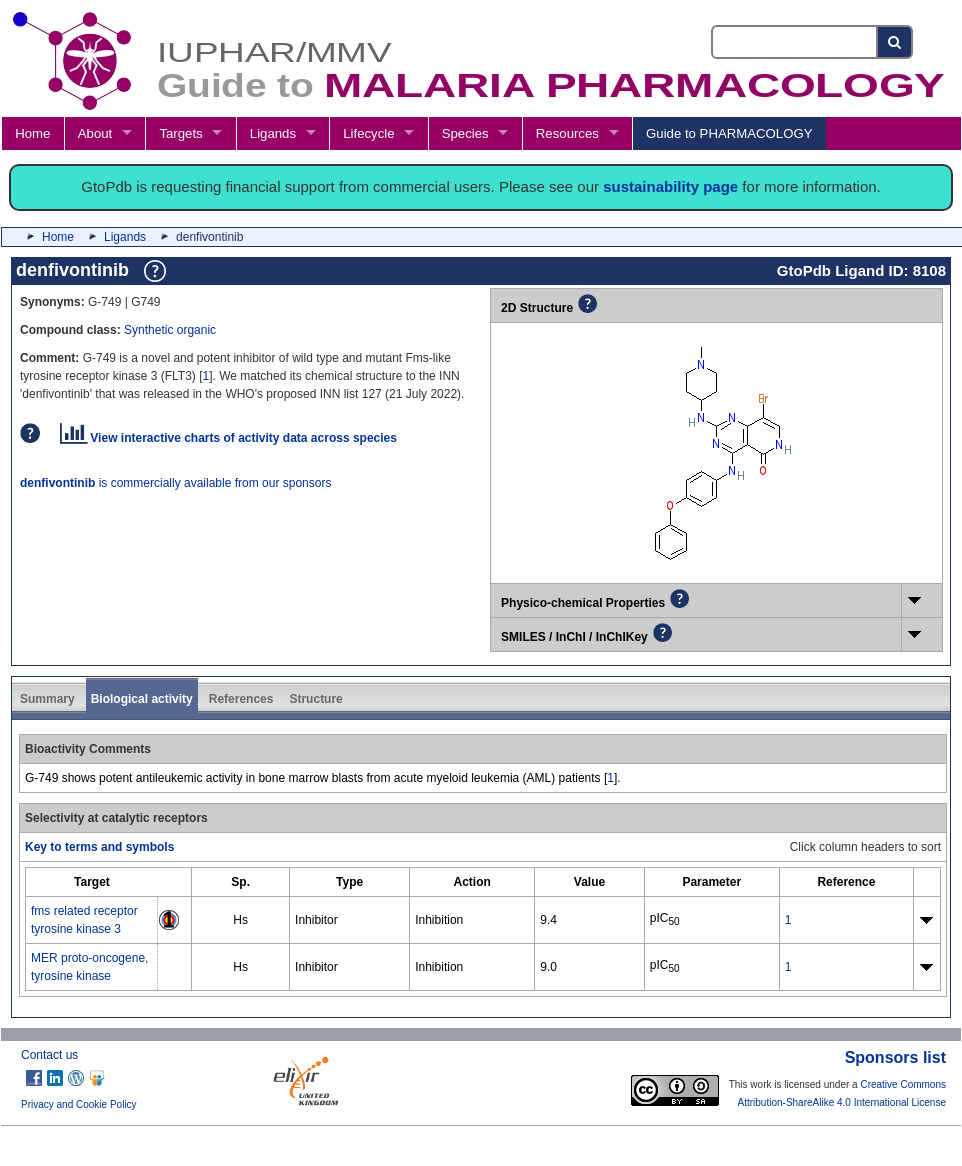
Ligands (273, 133)
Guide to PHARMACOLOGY (729, 133)
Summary (47, 699)
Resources (567, 133)
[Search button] (895, 42)
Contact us (49, 1055)
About (95, 133)
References (241, 699)
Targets (180, 133)
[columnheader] (92, 881)
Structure (315, 699)
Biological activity (142, 699)
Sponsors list (895, 1057)
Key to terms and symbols (99, 847)
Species (465, 133)
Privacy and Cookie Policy (79, 1104)
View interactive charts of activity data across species (228, 438)
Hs (240, 920)
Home (32, 133)
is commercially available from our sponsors (175, 483)
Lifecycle (368, 133)
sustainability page (670, 186)
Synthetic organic (170, 330)
